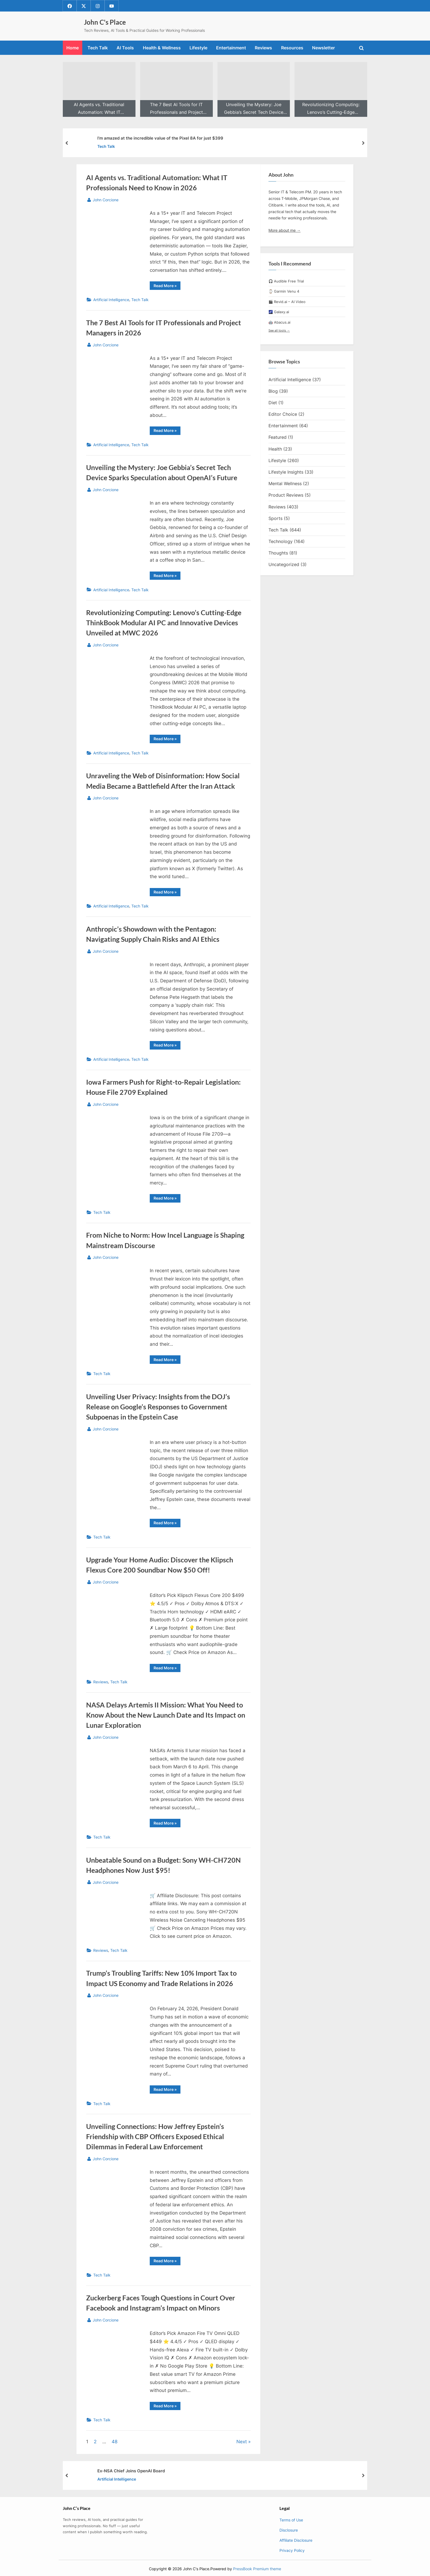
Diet (272, 402)
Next (241, 2441)
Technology (280, 541)
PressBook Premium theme (257, 2569)
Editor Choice (282, 414)
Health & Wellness (162, 47)
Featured (277, 437)
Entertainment (231, 47)
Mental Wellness (285, 483)
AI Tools (125, 47)
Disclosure (288, 2530)
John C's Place (105, 22)
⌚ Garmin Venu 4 (283, 291)
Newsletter (323, 47)
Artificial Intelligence (111, 299)
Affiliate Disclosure (295, 2540)
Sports (275, 518)
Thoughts (278, 553)
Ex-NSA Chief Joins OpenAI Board (131, 2470)
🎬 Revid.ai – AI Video (286, 301)
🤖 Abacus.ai (279, 322)
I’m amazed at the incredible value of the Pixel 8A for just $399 (160, 138)
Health (275, 449)
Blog (273, 391)
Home (72, 47)
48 (114, 2441)
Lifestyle (198, 47)
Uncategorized (283, 564)
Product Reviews (285, 495)
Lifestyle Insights (285, 472)
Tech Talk (97, 47)
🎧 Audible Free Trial (286, 281)
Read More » (167, 286)
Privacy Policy (292, 2550)
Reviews (263, 47)
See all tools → (279, 330)
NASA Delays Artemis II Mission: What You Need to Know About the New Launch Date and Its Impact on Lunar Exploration (165, 1715)
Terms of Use (291, 2520)
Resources (292, 47)
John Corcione (105, 199)
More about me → (284, 230)
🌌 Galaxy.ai (278, 312)
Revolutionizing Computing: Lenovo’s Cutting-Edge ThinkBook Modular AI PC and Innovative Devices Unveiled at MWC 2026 (163, 623)
